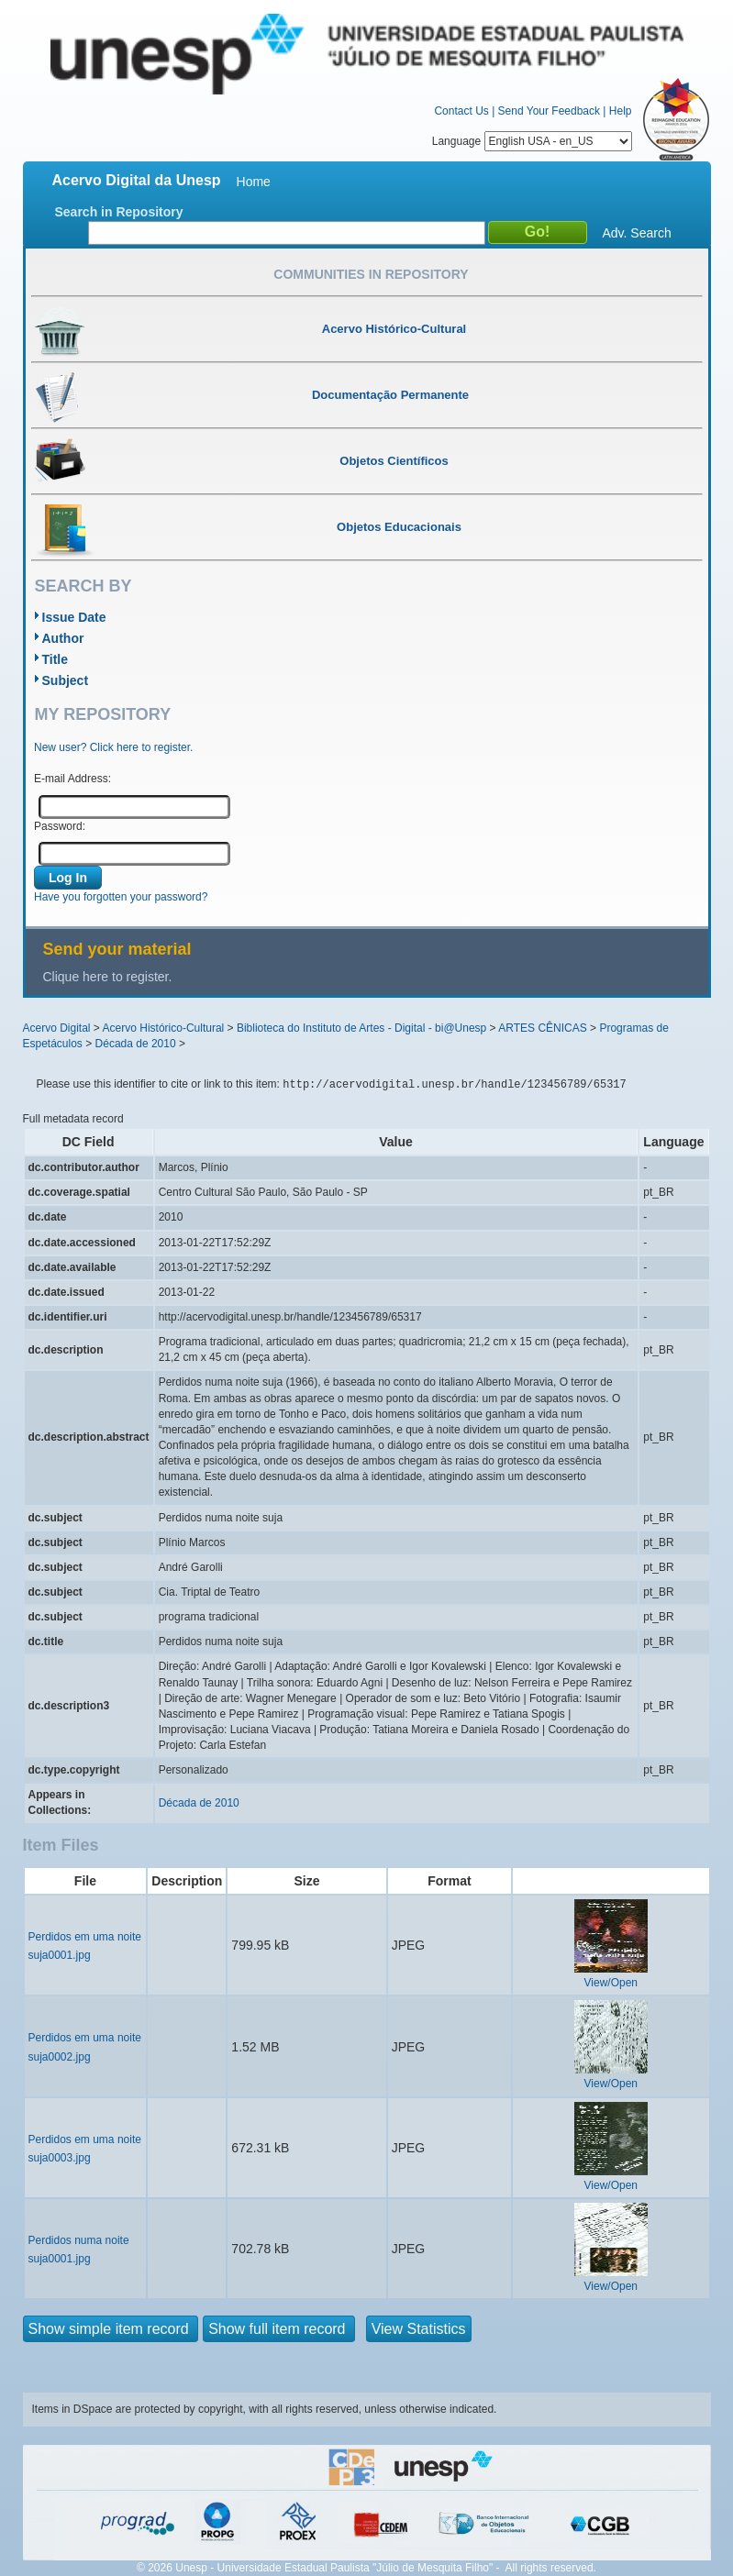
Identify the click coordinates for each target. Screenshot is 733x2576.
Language (532, 141)
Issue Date (74, 617)
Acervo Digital (57, 1028)
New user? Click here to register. (113, 747)
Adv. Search (637, 233)
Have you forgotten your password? (120, 896)
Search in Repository (119, 212)
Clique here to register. (107, 976)
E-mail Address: (72, 778)
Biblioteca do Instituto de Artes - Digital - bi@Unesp (361, 1028)
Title (55, 659)
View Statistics (419, 2329)
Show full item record (279, 2329)
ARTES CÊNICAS (542, 1028)
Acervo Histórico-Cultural (164, 1028)
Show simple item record (111, 2329)
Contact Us (461, 111)
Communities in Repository (370, 274)
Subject (65, 680)
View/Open (611, 1982)
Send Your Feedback (549, 111)
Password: (59, 826)
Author (63, 638)
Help (620, 111)
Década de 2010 (135, 1043)
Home (254, 181)
